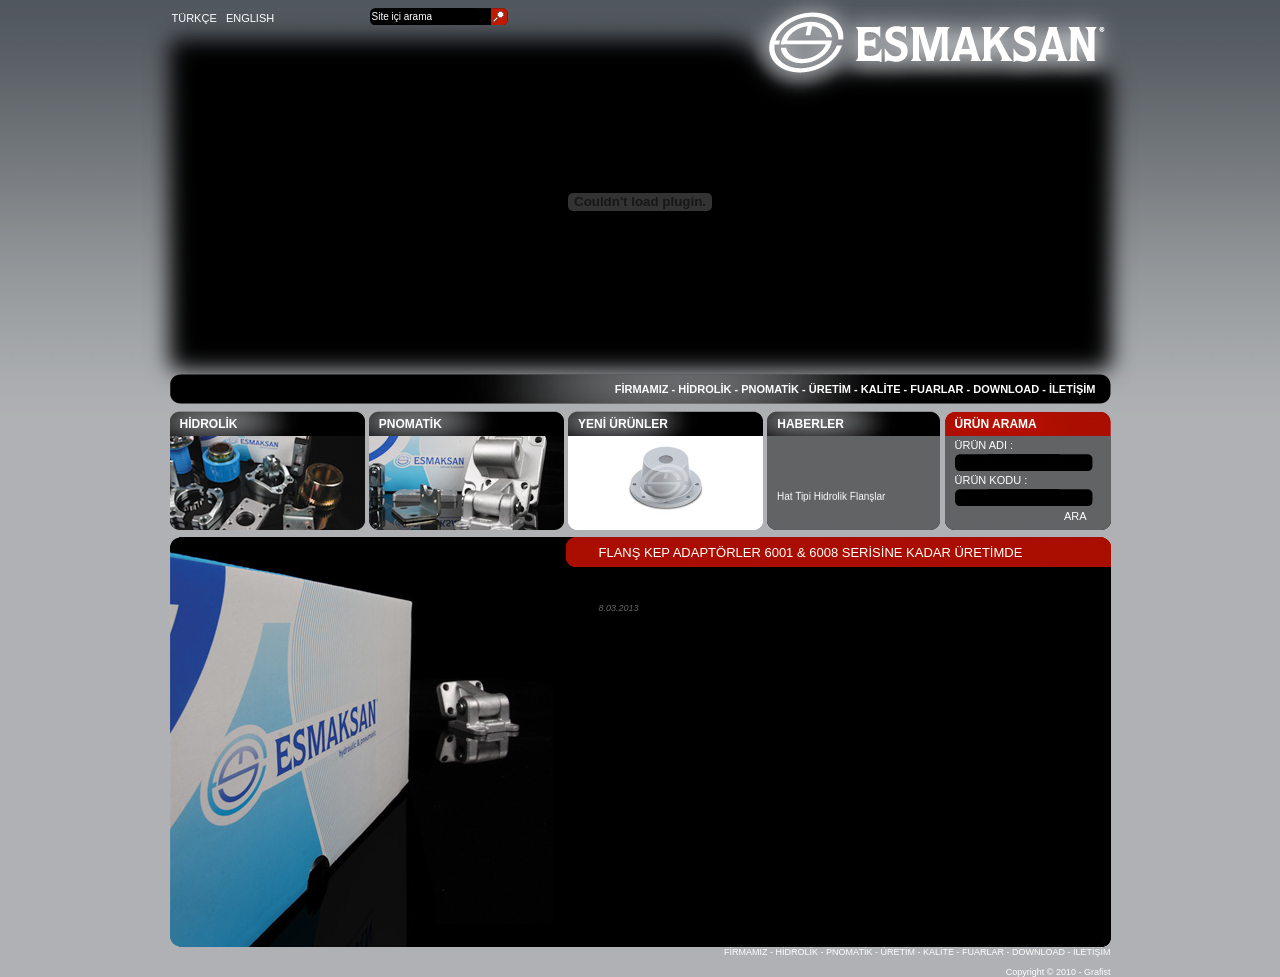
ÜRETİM (830, 389)
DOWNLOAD (1006, 389)
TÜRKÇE (194, 18)
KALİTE (881, 389)
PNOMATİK (770, 389)
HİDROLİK (704, 389)
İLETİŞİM (1072, 389)
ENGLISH (250, 18)
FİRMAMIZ (642, 389)
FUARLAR (936, 389)
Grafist (1097, 972)
